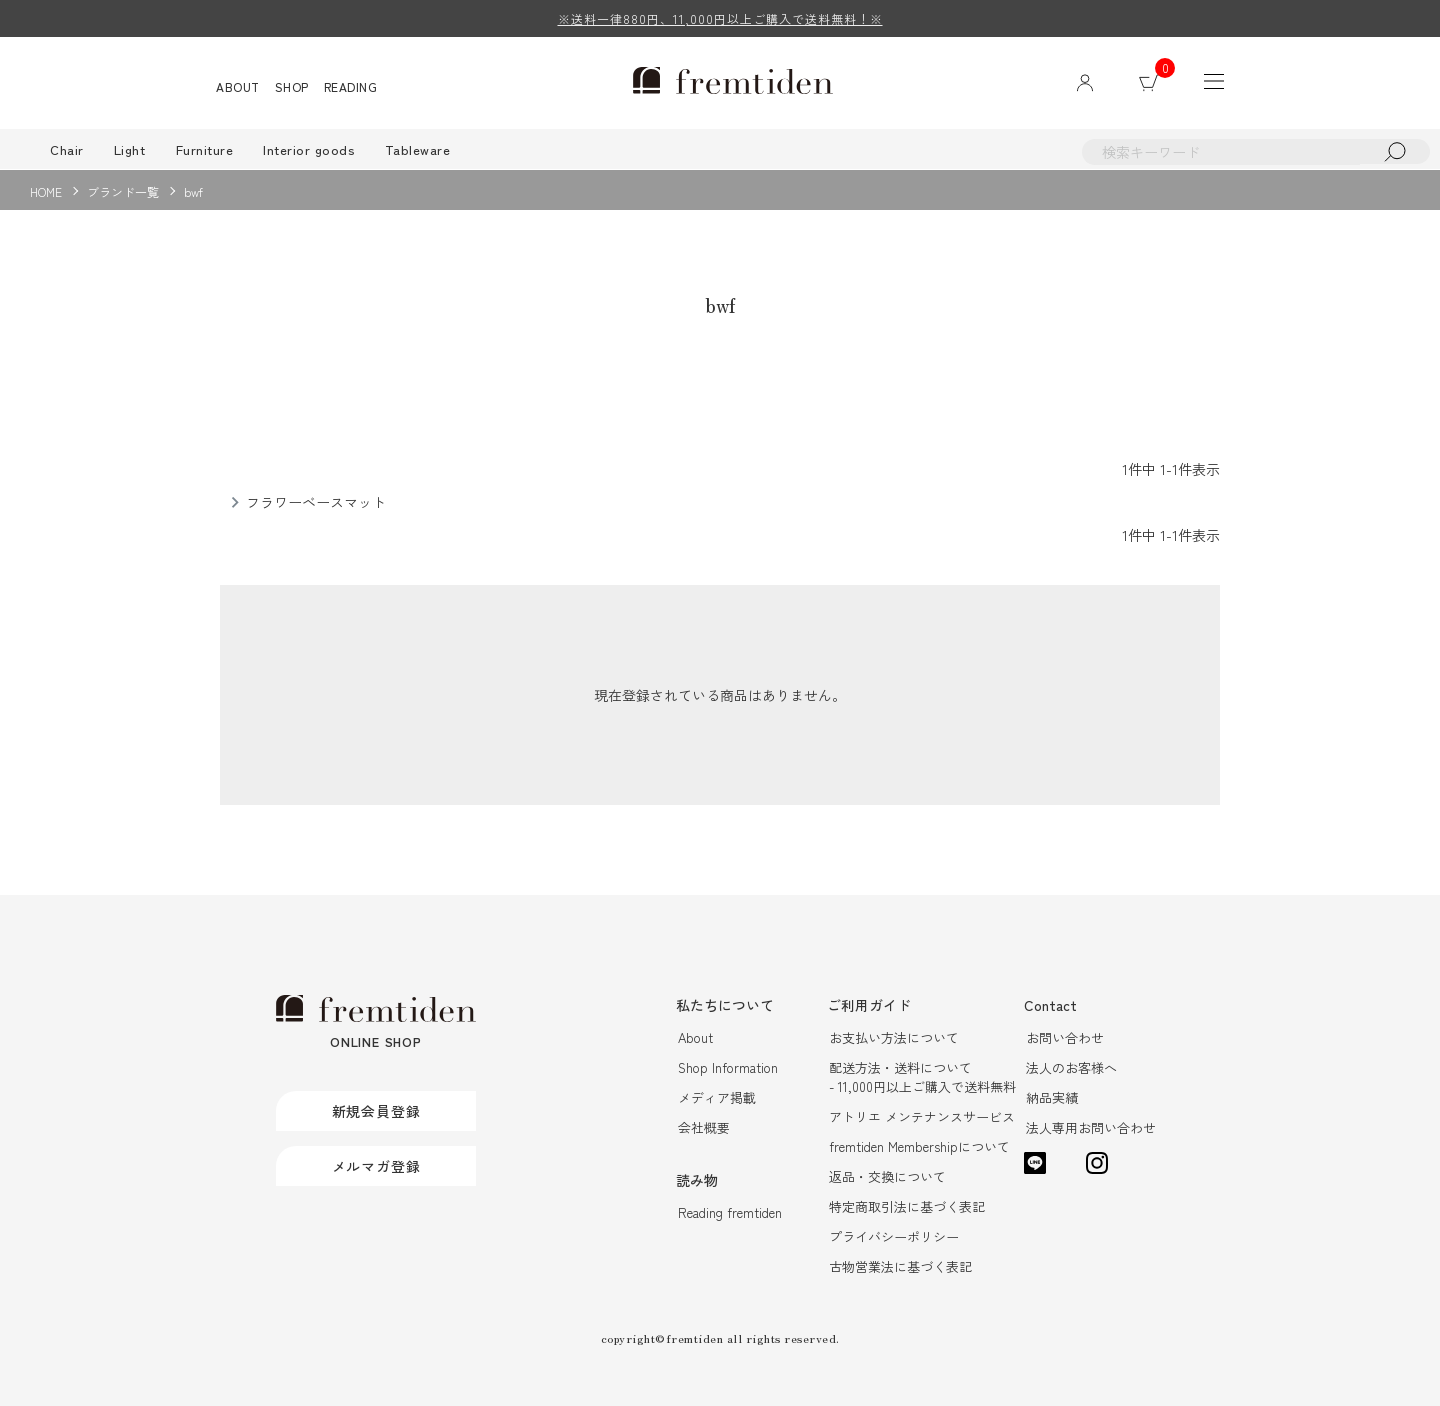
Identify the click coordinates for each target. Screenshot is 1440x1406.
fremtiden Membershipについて (919, 1146)
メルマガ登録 (376, 1166)
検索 (1395, 151)
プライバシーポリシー (894, 1236)
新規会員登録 (376, 1111)
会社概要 (704, 1127)
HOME (46, 191)
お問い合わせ (1065, 1037)
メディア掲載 (717, 1097)
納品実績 (1052, 1097)
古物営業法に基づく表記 (900, 1266)
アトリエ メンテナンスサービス (922, 1116)
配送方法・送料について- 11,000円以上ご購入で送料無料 (922, 1077)
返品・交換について (887, 1176)
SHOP (292, 86)
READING (351, 86)
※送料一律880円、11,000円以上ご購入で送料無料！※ (720, 18)
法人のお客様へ (1071, 1067)
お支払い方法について (894, 1037)
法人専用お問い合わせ (1091, 1127)
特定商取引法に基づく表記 (907, 1206)
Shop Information (728, 1067)
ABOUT (238, 86)
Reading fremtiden (730, 1212)
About (695, 1037)
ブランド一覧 (123, 191)
